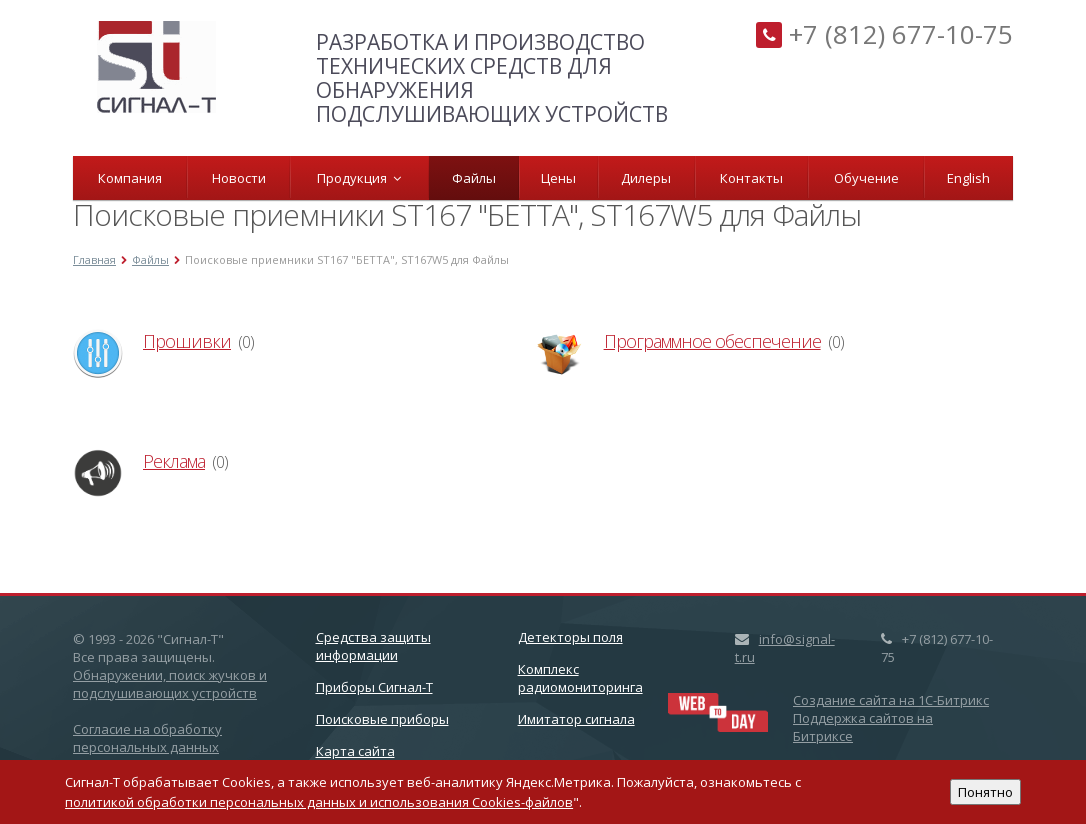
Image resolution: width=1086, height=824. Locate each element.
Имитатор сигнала (576, 719)
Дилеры (646, 178)
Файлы (474, 178)
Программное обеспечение (712, 341)
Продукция (359, 178)
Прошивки (187, 341)
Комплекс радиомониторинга (580, 678)
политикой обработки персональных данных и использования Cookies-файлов (319, 802)
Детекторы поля (570, 637)
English (968, 178)
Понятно (985, 792)
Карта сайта (355, 751)
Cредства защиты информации (373, 646)
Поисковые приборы (382, 719)
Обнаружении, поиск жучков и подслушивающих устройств (170, 684)
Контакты (751, 178)
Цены (558, 178)
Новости (239, 178)
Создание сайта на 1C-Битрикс (891, 700)
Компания (130, 178)
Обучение (866, 178)
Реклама (174, 461)
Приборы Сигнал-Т (374, 687)
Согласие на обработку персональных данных (147, 738)
